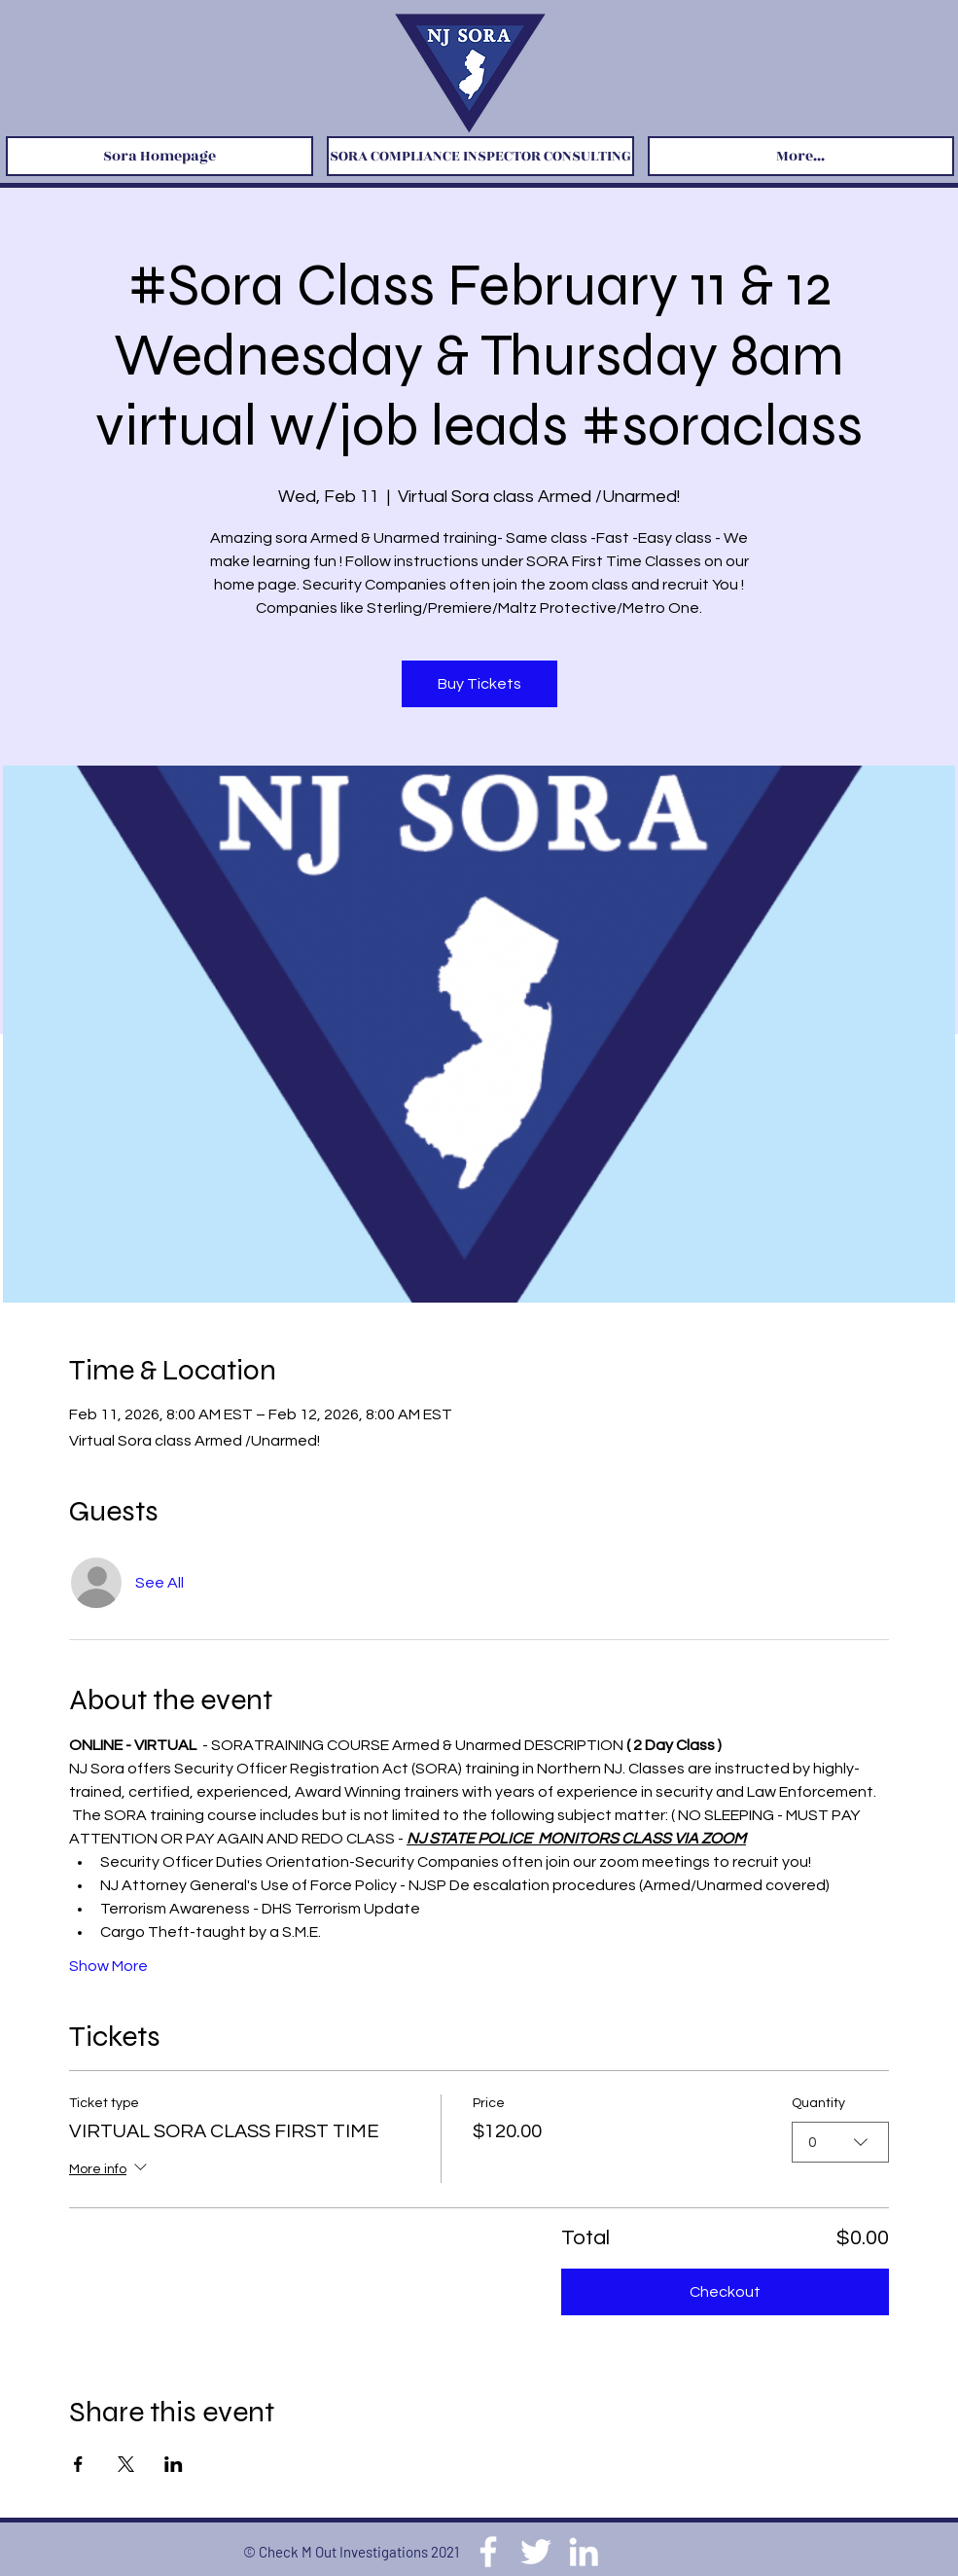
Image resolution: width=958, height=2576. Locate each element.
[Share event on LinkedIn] (173, 2464)
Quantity (818, 2103)
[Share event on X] (126, 2464)
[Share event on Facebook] (78, 2464)
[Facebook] (488, 2551)
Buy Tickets (479, 684)
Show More (108, 1966)
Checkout (725, 2292)
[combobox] (840, 2142)
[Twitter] (535, 2551)
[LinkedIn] (583, 2551)
